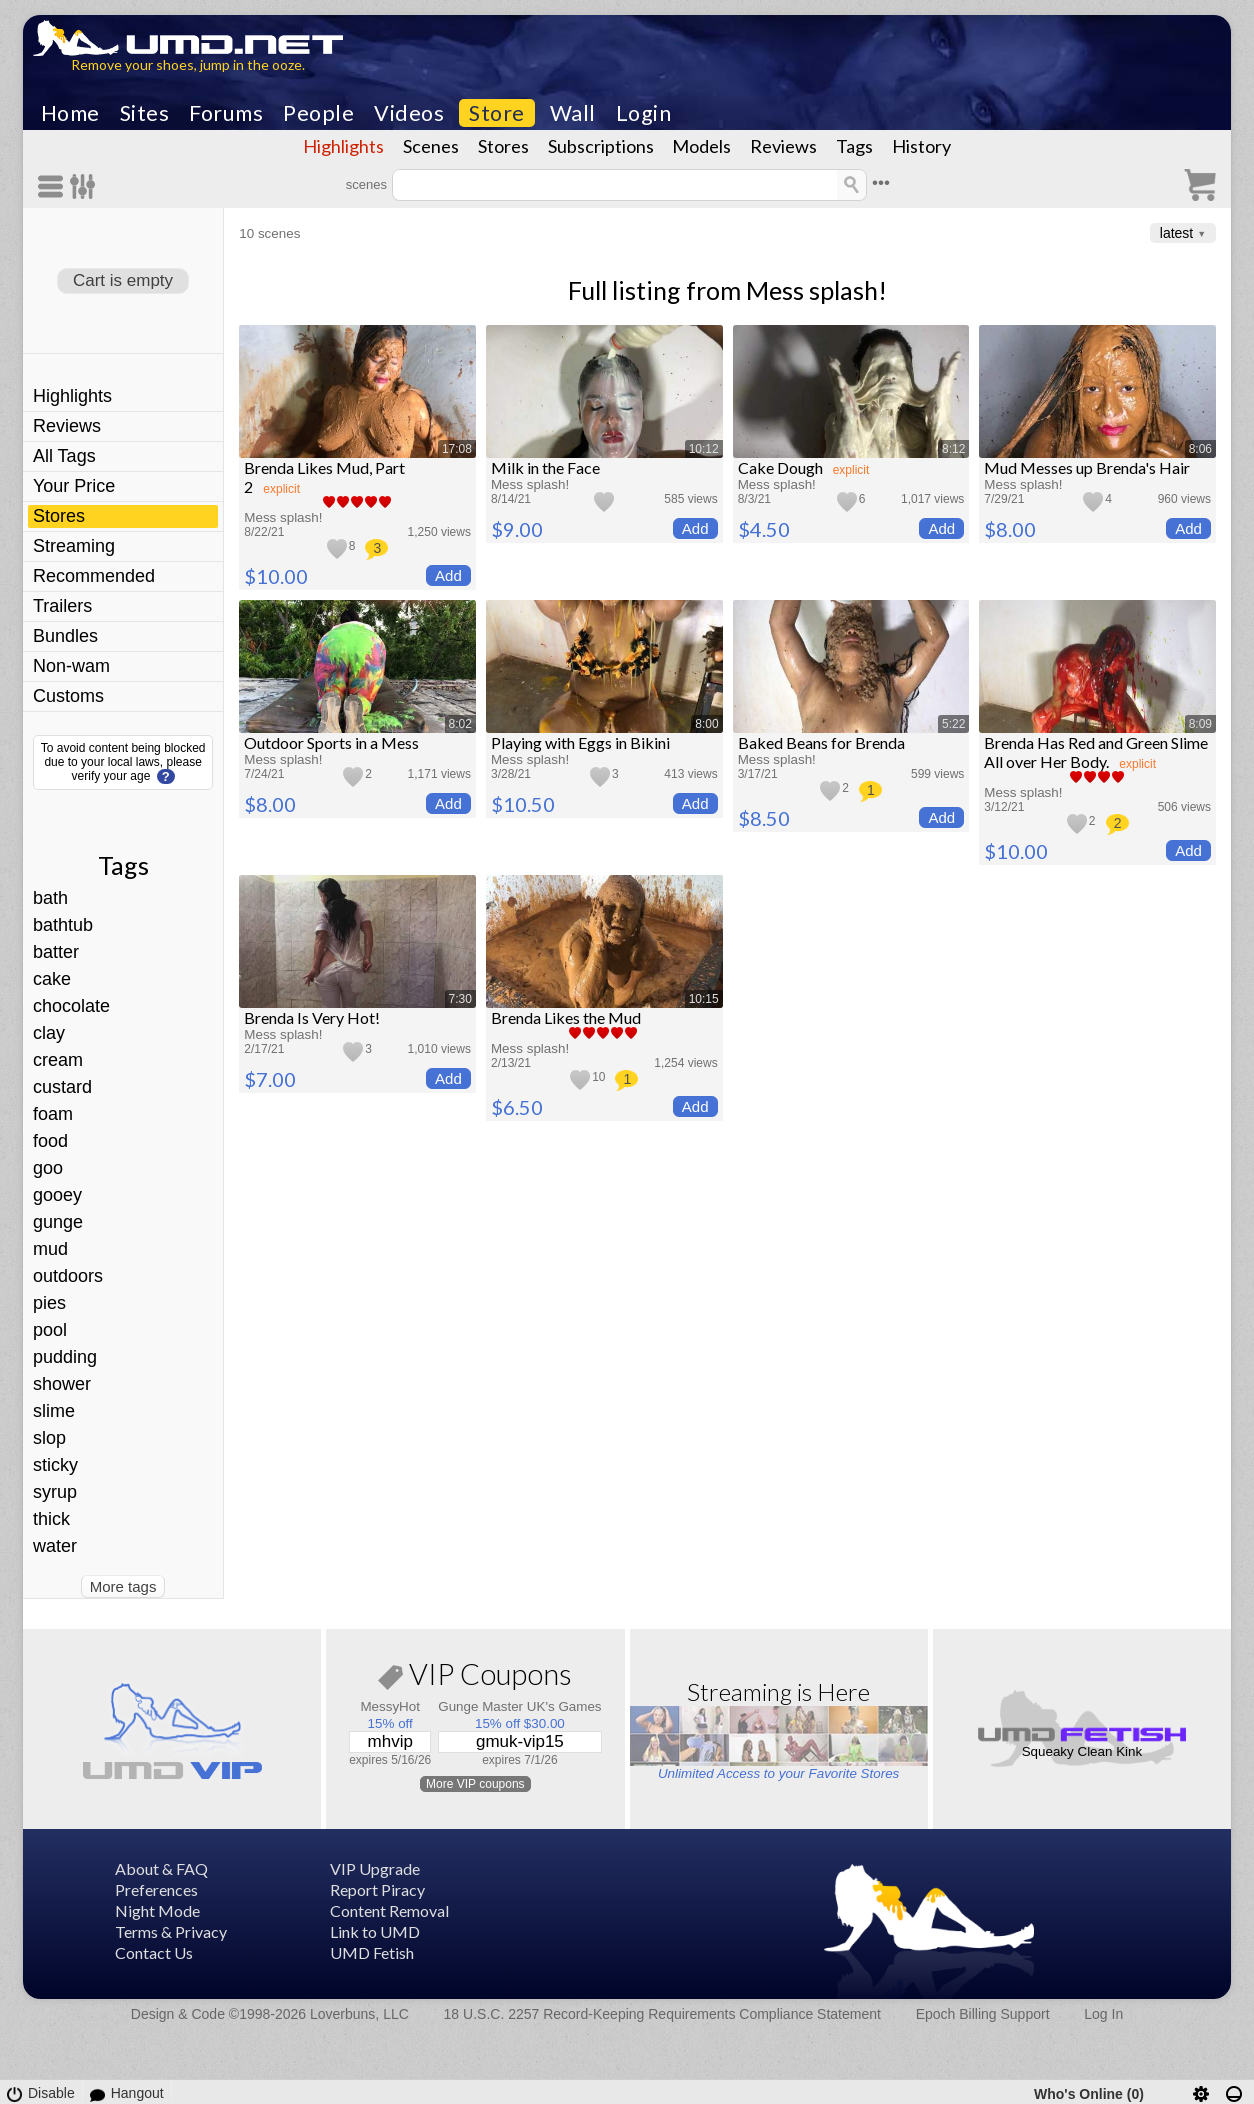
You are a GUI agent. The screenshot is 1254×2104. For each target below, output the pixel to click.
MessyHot (390, 1706)
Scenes (431, 146)
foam (53, 1114)
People (318, 113)
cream (58, 1060)
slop (49, 1438)
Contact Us (154, 1952)
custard (62, 1087)
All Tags (64, 456)
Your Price (74, 486)
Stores (503, 146)
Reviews (783, 146)
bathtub (63, 925)
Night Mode (157, 1910)
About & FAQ (161, 1868)
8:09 (1200, 724)
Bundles (65, 636)
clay (49, 1033)
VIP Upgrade (375, 1868)
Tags (854, 146)
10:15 (704, 999)
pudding (65, 1357)
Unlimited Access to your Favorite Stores (778, 1773)
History (921, 146)
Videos (409, 113)
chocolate (71, 1006)
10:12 (704, 449)
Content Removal (389, 1910)
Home (70, 113)
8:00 (706, 724)
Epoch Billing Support (983, 2014)
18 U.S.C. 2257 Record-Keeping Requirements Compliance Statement (662, 2014)
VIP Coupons (475, 1677)
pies (49, 1303)
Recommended (94, 576)
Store (497, 113)
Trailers (62, 606)
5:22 (953, 724)
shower (62, 1384)
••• (881, 182)
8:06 (1200, 449)
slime (54, 1411)
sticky (55, 1465)
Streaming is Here (778, 1691)
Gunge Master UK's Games (519, 1706)
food (50, 1141)
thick (51, 1519)
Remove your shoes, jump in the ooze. (188, 64)
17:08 (457, 449)
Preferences (156, 1889)
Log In (1103, 2014)
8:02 (460, 724)
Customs (68, 696)
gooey (57, 1195)
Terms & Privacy (171, 1931)
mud (50, 1249)
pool (50, 1330)
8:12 (953, 449)
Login (644, 113)
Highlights (343, 146)
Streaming (74, 546)
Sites (145, 113)
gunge (58, 1222)
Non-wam (71, 666)
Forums (226, 113)
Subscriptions (601, 146)
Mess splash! (816, 290)
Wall (573, 113)
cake (52, 979)
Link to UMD (375, 1931)
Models (701, 146)
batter (56, 952)
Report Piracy (377, 1889)
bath (50, 898)
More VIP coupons (475, 1784)
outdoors (68, 1276)
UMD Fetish (372, 1952)
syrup (55, 1492)
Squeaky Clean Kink (1082, 1751)
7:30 (460, 999)
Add (448, 575)
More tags (123, 1586)
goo (48, 1168)
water (55, 1546)
